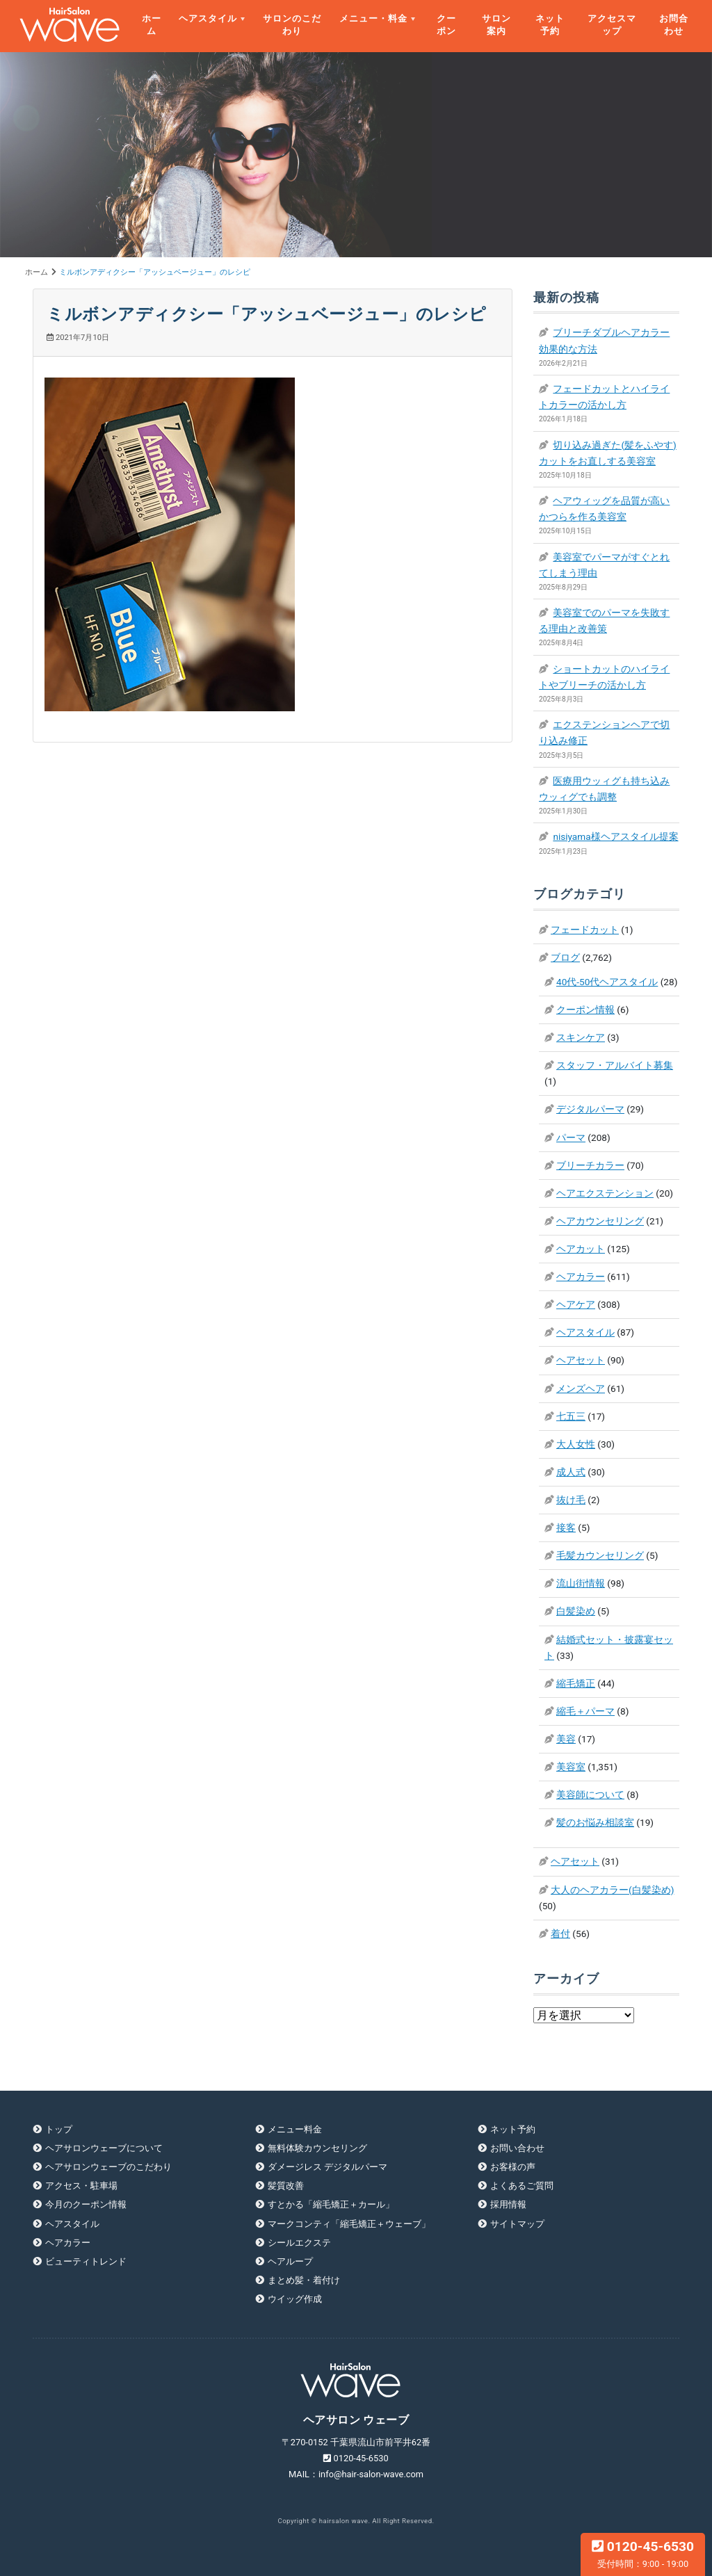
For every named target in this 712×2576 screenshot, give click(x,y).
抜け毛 (570, 1499)
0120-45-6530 (643, 2553)
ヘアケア (575, 1304)
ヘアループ (290, 2261)
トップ (58, 2129)
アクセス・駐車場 (81, 2185)
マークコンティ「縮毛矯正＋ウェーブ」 (349, 2224)
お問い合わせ (517, 2148)
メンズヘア (580, 1388)
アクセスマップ (612, 24)
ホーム (151, 24)
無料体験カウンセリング (317, 2148)
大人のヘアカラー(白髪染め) (612, 1889)
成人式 (570, 1471)
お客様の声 (512, 2167)
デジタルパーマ (590, 1109)
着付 (560, 1933)
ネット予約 (550, 24)
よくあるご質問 (521, 2185)
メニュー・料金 (373, 18)
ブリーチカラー (590, 1165)
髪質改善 (286, 2185)
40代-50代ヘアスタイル (607, 981)
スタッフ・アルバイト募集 (614, 1065)
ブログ (565, 957)
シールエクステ (299, 2242)
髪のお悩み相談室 (595, 1822)
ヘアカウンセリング (600, 1220)
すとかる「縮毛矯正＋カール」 (331, 2204)
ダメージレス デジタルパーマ (327, 2167)
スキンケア (580, 1037)
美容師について (590, 1794)
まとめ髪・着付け (304, 2280)
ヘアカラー (580, 1276)
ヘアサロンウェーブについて (104, 2148)
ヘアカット (580, 1248)
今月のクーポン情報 (86, 2204)
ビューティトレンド (86, 2261)
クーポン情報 (585, 1009)
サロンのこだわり (292, 24)
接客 (566, 1527)
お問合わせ (673, 24)
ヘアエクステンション (605, 1193)
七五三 (570, 1416)
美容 (566, 1738)
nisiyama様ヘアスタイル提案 (615, 836)
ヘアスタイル (208, 18)
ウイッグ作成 (295, 2299)
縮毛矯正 (575, 1683)
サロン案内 (496, 24)
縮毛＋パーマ (585, 1711)
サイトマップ (517, 2224)
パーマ (570, 1137)
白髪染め (575, 1611)
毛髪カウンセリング (600, 1555)
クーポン (446, 24)
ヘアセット (580, 1360)
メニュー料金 (295, 2129)
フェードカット (585, 929)
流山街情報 (580, 1583)
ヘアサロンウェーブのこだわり (108, 2167)
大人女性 (575, 1444)
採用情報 (508, 2204)
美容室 (570, 1766)
